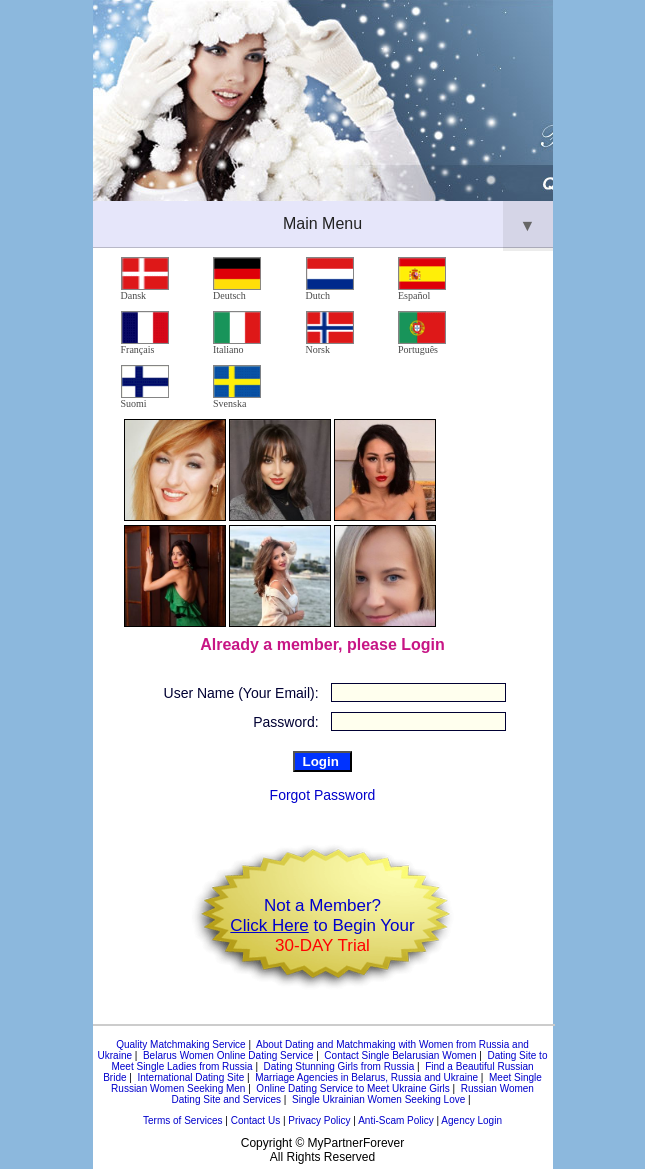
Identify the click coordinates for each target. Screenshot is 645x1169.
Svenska (237, 387)
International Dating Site (190, 1077)
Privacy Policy (319, 1120)
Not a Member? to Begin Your (322, 925)
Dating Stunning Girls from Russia (339, 1066)
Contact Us (255, 1120)
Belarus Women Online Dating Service (228, 1055)
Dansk (145, 279)
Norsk (330, 333)
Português (422, 333)
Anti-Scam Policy (396, 1120)
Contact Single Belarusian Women (400, 1055)
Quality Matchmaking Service (181, 1044)
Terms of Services (182, 1120)
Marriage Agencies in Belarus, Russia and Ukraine (366, 1077)
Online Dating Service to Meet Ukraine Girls (352, 1088)
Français (145, 333)
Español (422, 279)
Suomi (145, 387)
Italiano (237, 333)
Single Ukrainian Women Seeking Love (378, 1099)
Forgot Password (323, 795)
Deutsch (237, 279)
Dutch (330, 279)
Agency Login (471, 1120)
